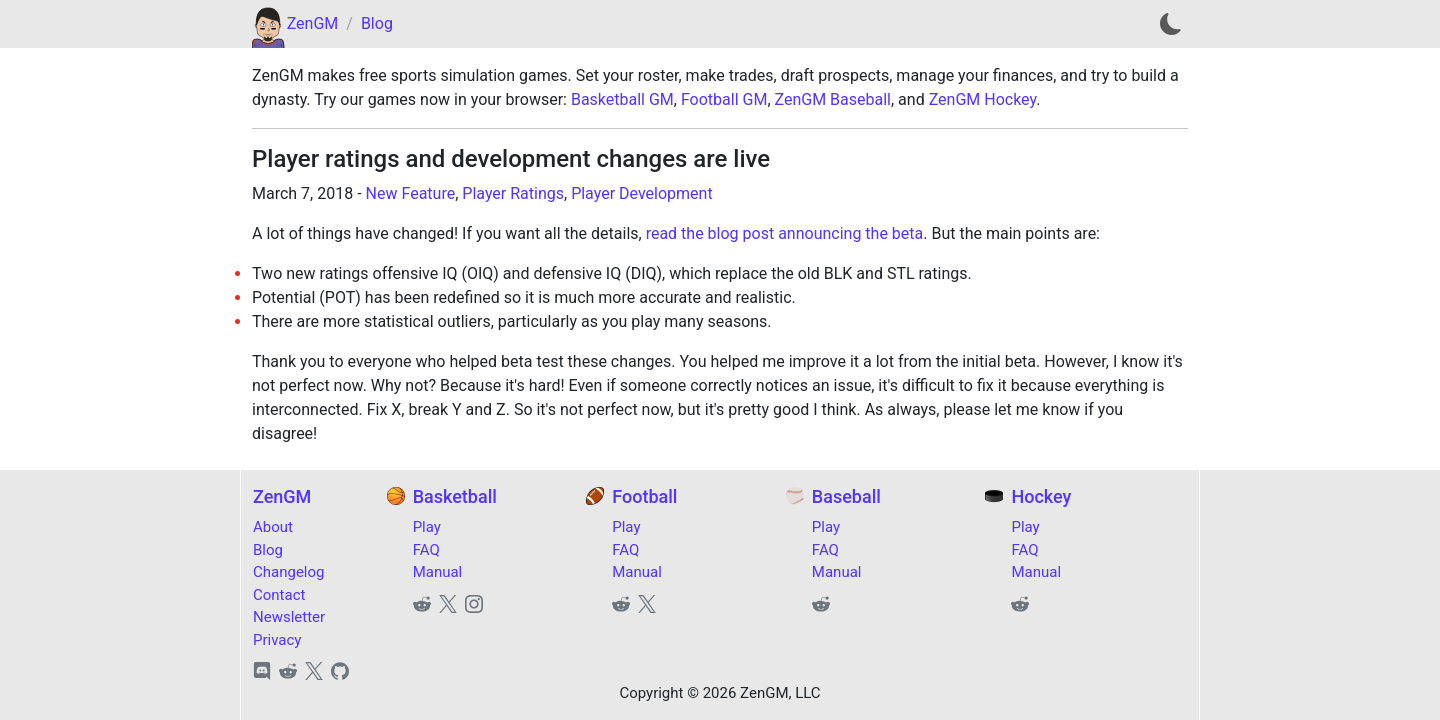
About (273, 527)
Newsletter (289, 617)
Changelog (288, 572)
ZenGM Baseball (833, 99)
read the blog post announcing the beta (785, 233)
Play (427, 527)
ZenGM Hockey (983, 99)
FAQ (426, 550)
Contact (279, 595)
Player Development (642, 193)
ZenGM (313, 23)
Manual (438, 572)
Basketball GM (622, 99)
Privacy (277, 640)
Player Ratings (513, 193)
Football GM (724, 99)
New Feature (411, 193)
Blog (377, 23)
